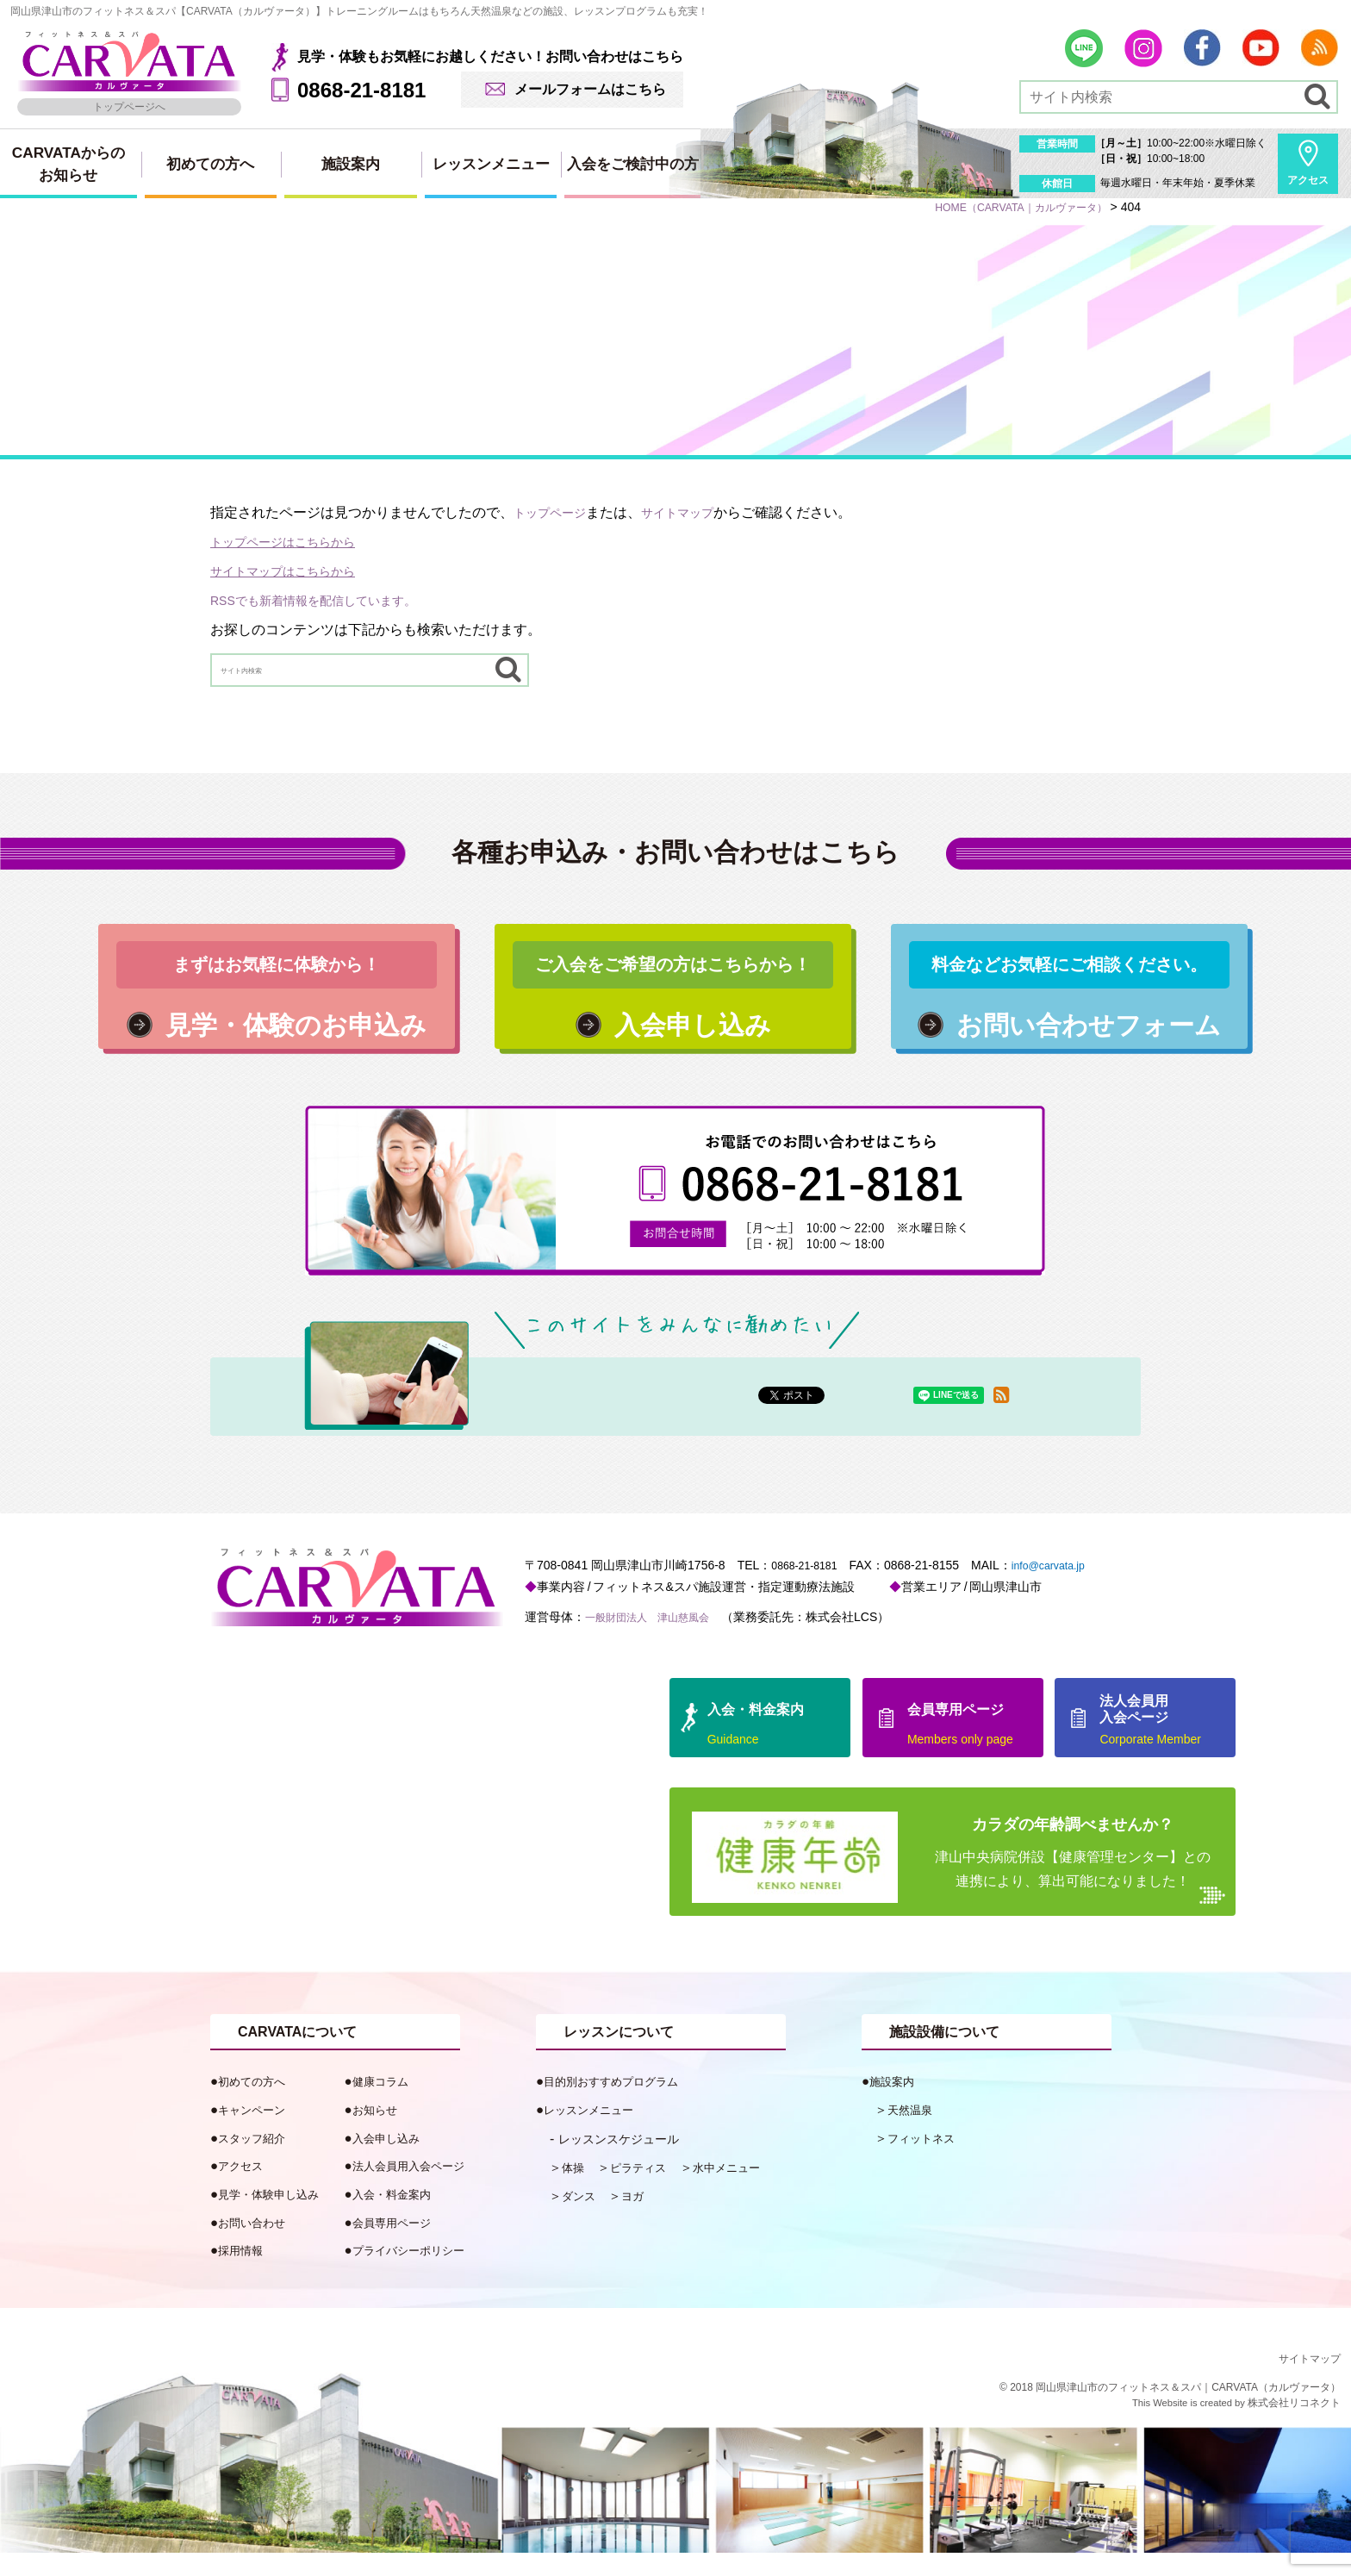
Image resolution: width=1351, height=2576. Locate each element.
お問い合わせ (257, 2245)
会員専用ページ (397, 2245)
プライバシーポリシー (417, 2274)
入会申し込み (391, 2161)
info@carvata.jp (1063, 1588)
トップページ (555, 512)
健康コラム (384, 2105)
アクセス (1308, 180)
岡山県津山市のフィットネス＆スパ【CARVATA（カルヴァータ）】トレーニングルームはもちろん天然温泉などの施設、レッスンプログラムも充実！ (359, 11)
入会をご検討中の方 (633, 163)
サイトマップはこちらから (293, 571)
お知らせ (378, 2133)
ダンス (581, 2218)
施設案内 (350, 163)
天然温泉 (913, 2133)
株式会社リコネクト (1294, 2427)
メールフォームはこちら (590, 89)
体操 (575, 2191)
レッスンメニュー (491, 163)
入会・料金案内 (397, 2218)
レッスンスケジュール (627, 2162)
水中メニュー (743, 2191)
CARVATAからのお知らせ (68, 164)
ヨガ (639, 2218)
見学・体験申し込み (276, 2218)
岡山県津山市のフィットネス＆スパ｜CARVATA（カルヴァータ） (1188, 2411)
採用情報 (244, 2274)
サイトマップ (692, 512)
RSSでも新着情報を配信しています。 (327, 600)
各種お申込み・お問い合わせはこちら (675, 855)
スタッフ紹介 (257, 2161)
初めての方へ (210, 163)
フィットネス (926, 2161)
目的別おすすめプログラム (621, 2105)
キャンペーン (257, 2133)
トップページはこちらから (293, 541)
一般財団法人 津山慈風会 (657, 1640)
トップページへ (129, 107)
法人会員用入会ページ (417, 2189)
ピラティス (645, 2191)
